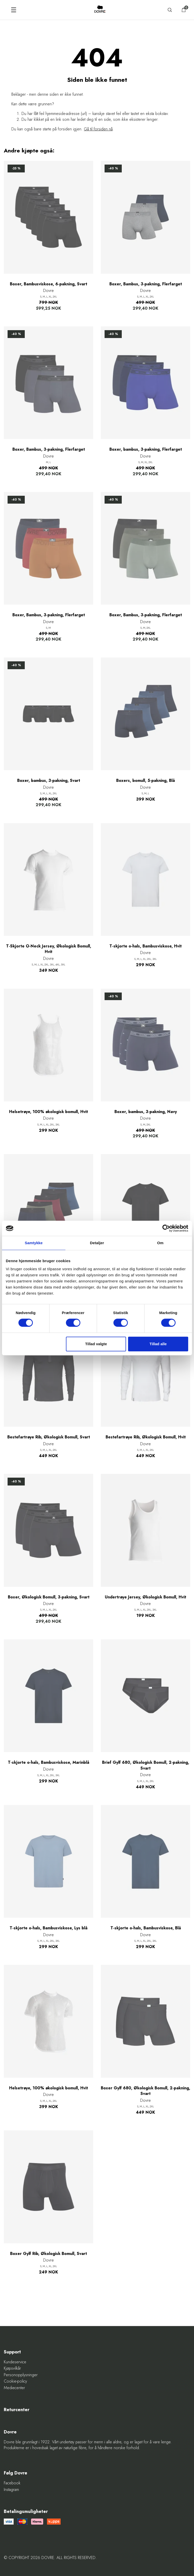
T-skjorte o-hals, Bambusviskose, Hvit (145, 946)
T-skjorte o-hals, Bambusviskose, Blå (145, 1928)
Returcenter (16, 2410)
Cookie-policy (15, 2381)
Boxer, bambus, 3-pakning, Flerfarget (145, 449)
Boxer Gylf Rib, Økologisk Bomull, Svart (48, 2253)
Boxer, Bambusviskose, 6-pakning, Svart (48, 284)
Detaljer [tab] (97, 1243)
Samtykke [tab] (34, 1243)
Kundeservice (15, 2362)
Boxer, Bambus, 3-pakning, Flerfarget (145, 284)
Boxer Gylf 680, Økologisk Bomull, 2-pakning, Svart (145, 2090)
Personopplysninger (21, 2375)
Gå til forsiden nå (98, 129)
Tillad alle (158, 1344)
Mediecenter (14, 2388)
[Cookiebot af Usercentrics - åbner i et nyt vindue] (166, 1228)
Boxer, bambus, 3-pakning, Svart (48, 780)
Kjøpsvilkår (12, 2368)
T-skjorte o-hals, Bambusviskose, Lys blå (48, 1928)
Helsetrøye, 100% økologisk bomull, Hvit (48, 1112)
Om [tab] (160, 1243)
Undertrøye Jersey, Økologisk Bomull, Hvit (145, 1597)
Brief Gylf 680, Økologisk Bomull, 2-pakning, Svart (145, 1765)
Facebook (12, 2483)
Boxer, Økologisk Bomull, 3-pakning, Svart (48, 1597)
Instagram (11, 2489)
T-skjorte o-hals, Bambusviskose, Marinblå (48, 1762)
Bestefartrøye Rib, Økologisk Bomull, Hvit (146, 1437)
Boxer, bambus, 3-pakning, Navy (145, 1112)
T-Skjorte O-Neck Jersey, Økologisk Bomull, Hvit (48, 949)
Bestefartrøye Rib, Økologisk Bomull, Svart (48, 1437)
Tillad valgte (96, 1344)
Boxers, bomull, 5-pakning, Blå (145, 780)
